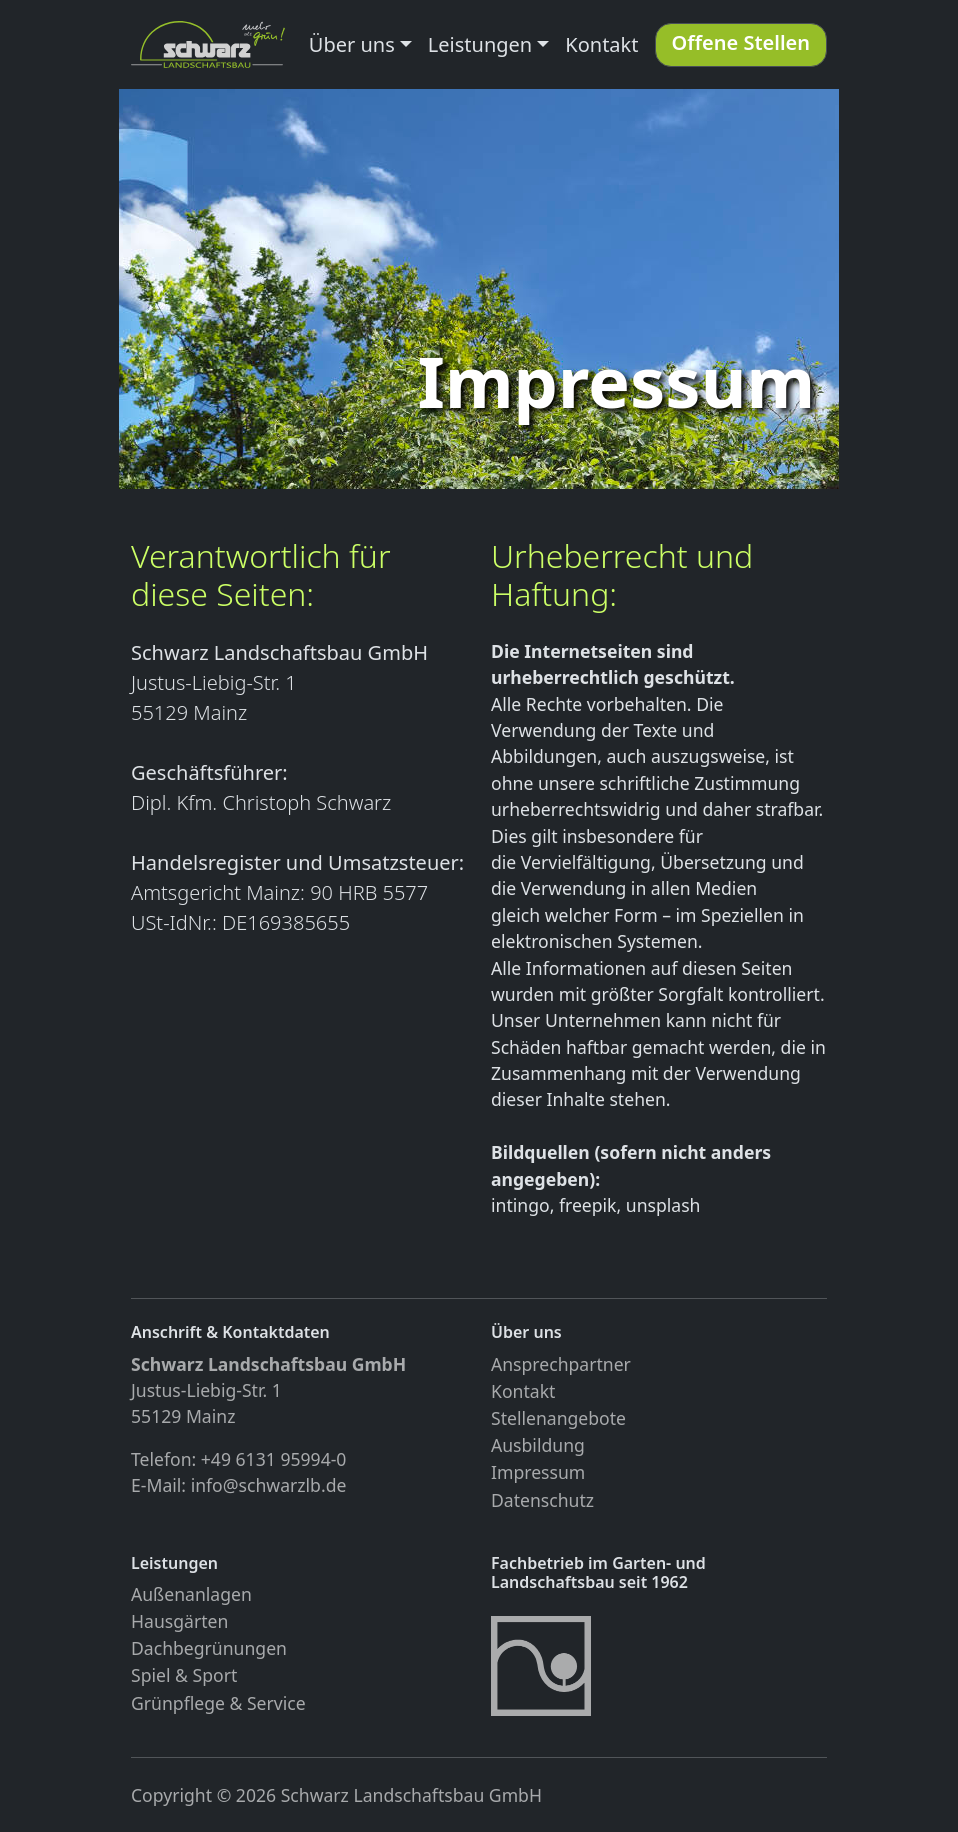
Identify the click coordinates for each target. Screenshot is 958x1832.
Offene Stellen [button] (741, 42)
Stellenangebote (558, 1418)
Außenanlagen (191, 1594)
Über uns (352, 44)
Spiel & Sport (184, 1675)
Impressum (538, 1472)
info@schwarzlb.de (269, 1485)
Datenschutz (542, 1500)
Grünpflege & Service (218, 1703)
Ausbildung (538, 1445)
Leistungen (480, 44)
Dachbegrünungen (209, 1648)
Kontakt (601, 44)
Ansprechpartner (561, 1364)
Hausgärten (179, 1621)
